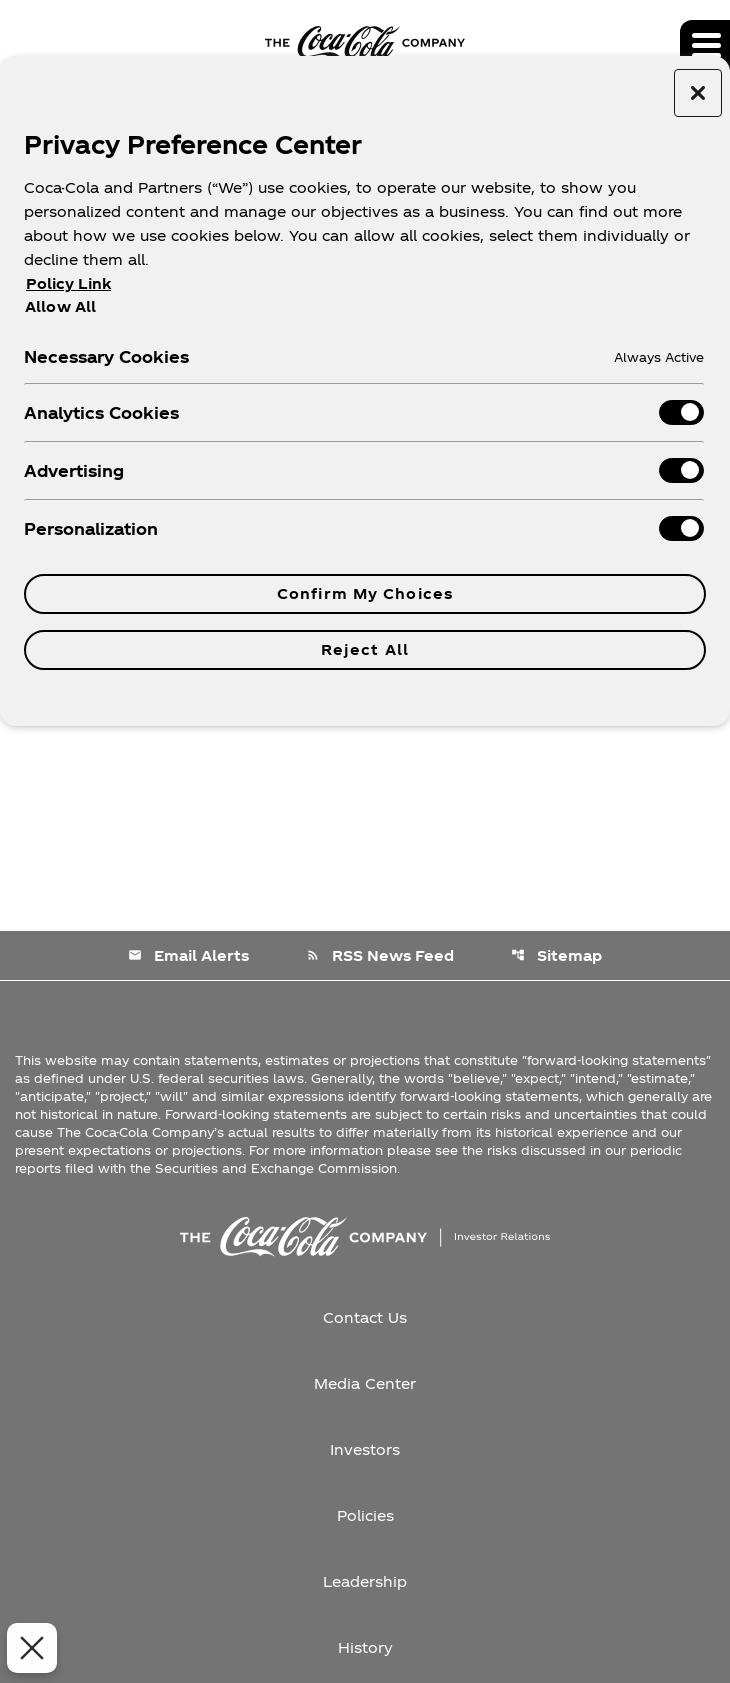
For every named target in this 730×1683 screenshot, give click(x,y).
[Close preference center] (698, 93)
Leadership (365, 1581)
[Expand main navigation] (705, 45)
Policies (365, 1515)
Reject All (365, 649)
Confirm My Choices (365, 593)
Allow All (60, 306)
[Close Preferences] (28, 1648)
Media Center (365, 1383)
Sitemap (556, 955)
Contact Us (365, 1317)
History (365, 1647)
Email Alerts (188, 955)
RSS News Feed (380, 955)
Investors (365, 1449)
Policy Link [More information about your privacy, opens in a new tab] (68, 283)
